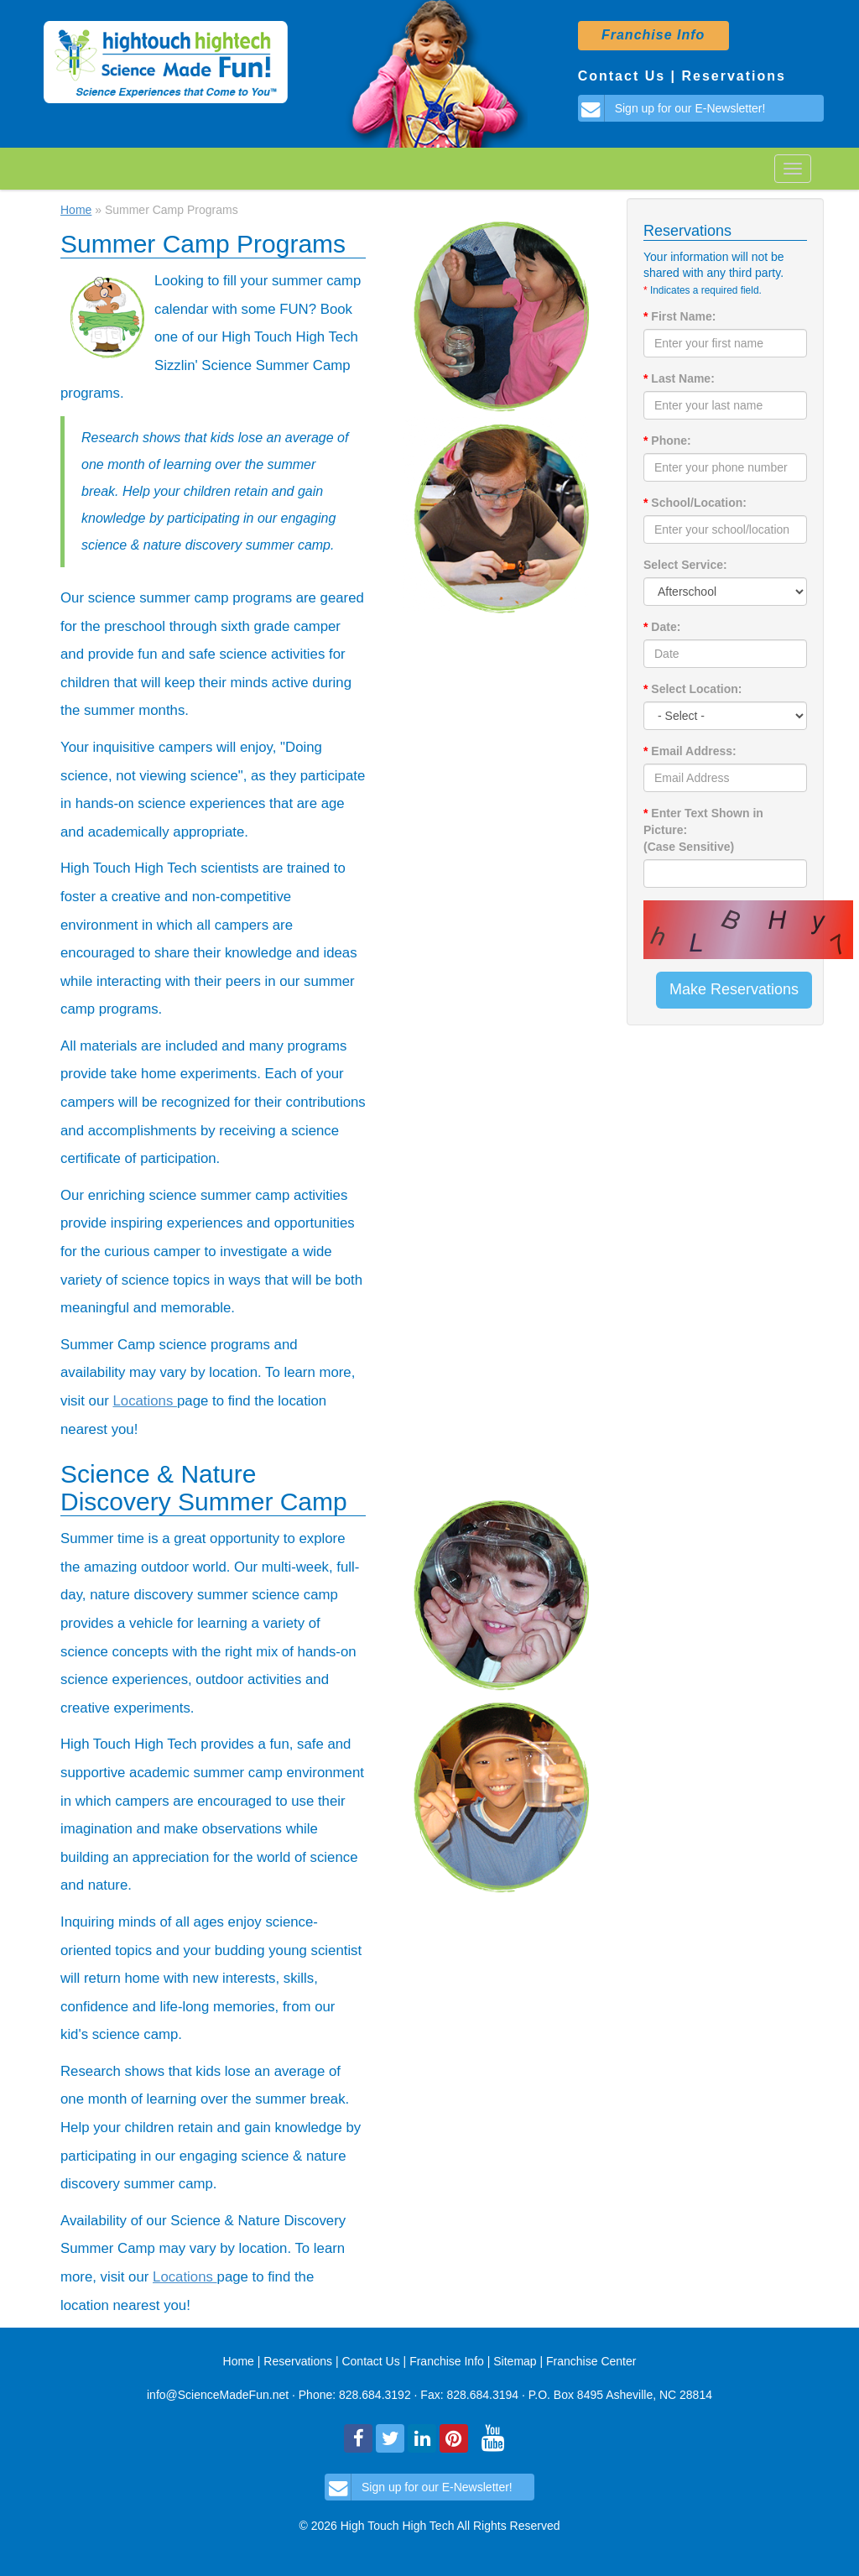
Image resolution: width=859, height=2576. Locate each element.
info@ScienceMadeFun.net (218, 2394)
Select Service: (685, 564)
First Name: (679, 316)
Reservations (733, 76)
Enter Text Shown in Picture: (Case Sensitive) (703, 829)
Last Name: (679, 378)
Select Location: (692, 689)
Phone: (667, 440)
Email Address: (690, 751)
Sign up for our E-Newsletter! (672, 108)
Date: (661, 627)
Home (75, 209)
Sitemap (514, 2361)
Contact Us (621, 76)
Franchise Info (448, 2361)
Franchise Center (591, 2361)
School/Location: (695, 502)
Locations (144, 1401)
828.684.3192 (375, 2394)
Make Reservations (734, 989)
